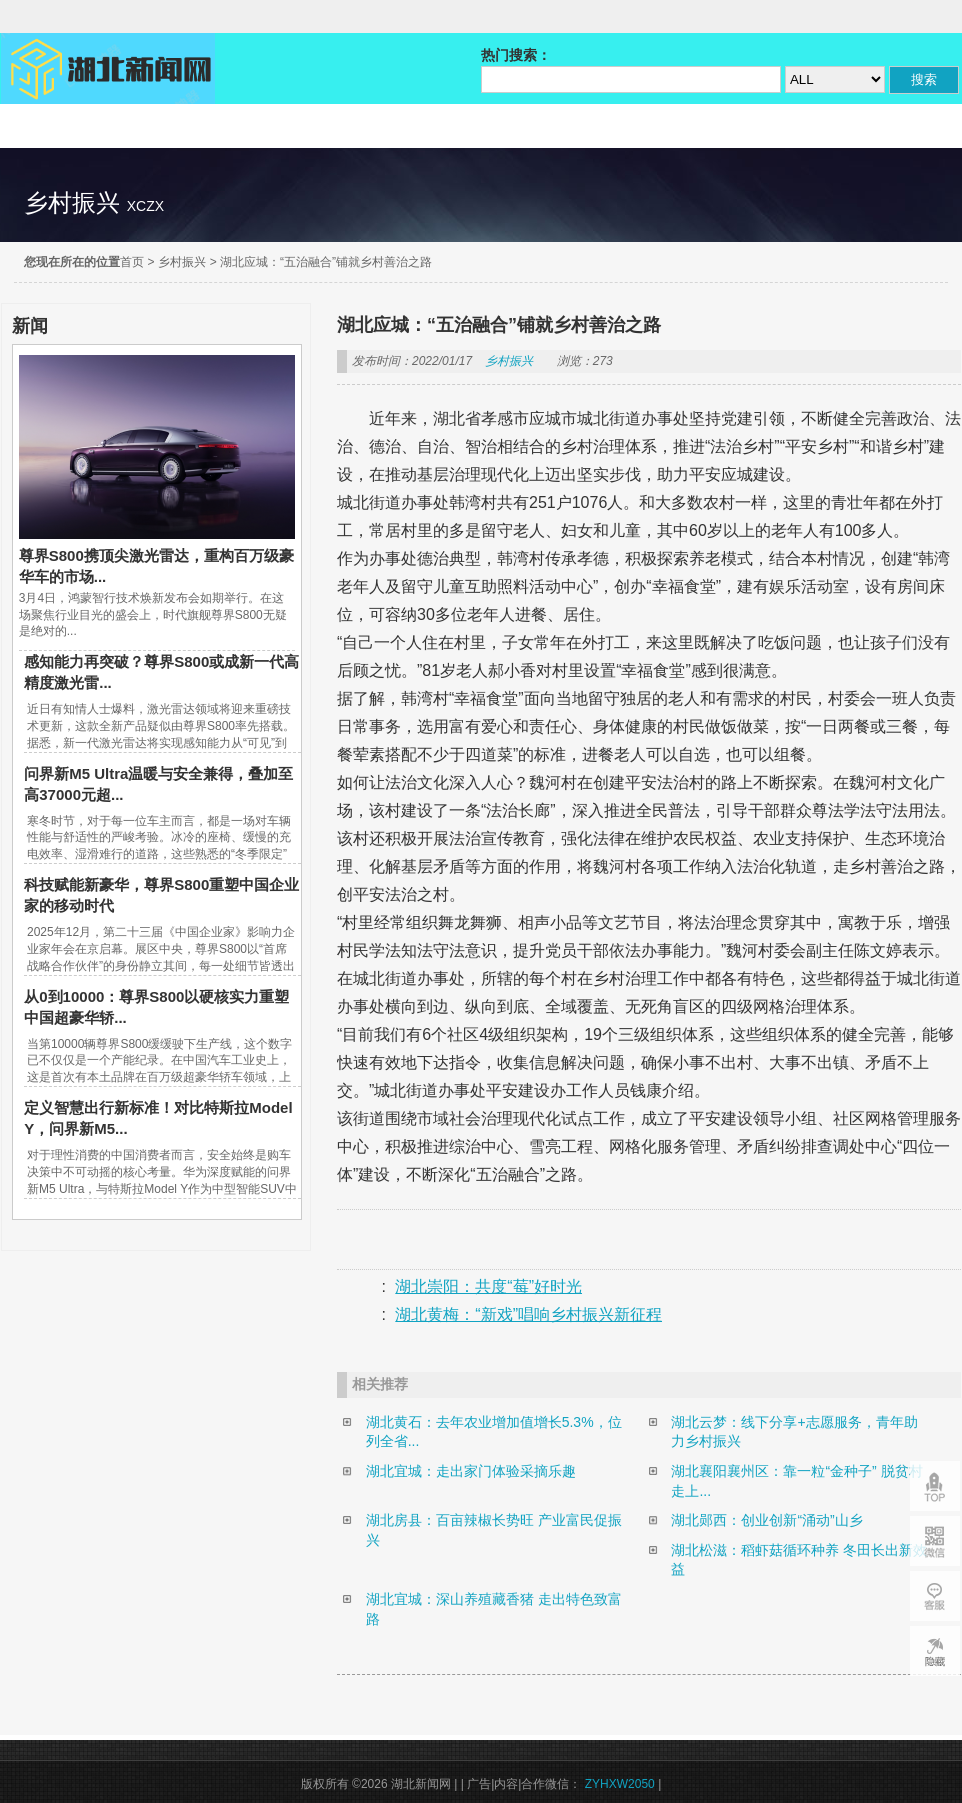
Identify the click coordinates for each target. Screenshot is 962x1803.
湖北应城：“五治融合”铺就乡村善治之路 (326, 262)
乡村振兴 (182, 262)
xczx (145, 206)
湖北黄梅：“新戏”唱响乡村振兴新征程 (528, 1314)
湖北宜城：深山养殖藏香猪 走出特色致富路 (494, 1609)
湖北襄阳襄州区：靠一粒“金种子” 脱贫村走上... (796, 1481)
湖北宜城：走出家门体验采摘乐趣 (471, 1471)
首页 (132, 262)
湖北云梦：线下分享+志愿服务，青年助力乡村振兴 (794, 1432)
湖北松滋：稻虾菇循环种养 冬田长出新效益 (799, 1560)
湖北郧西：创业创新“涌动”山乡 (766, 1520)
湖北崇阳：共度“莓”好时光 (488, 1286)
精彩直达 (67, 126)
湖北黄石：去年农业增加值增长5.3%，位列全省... (494, 1432)
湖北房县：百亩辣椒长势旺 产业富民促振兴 (494, 1530)
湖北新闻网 (108, 68)
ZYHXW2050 (621, 1784)
